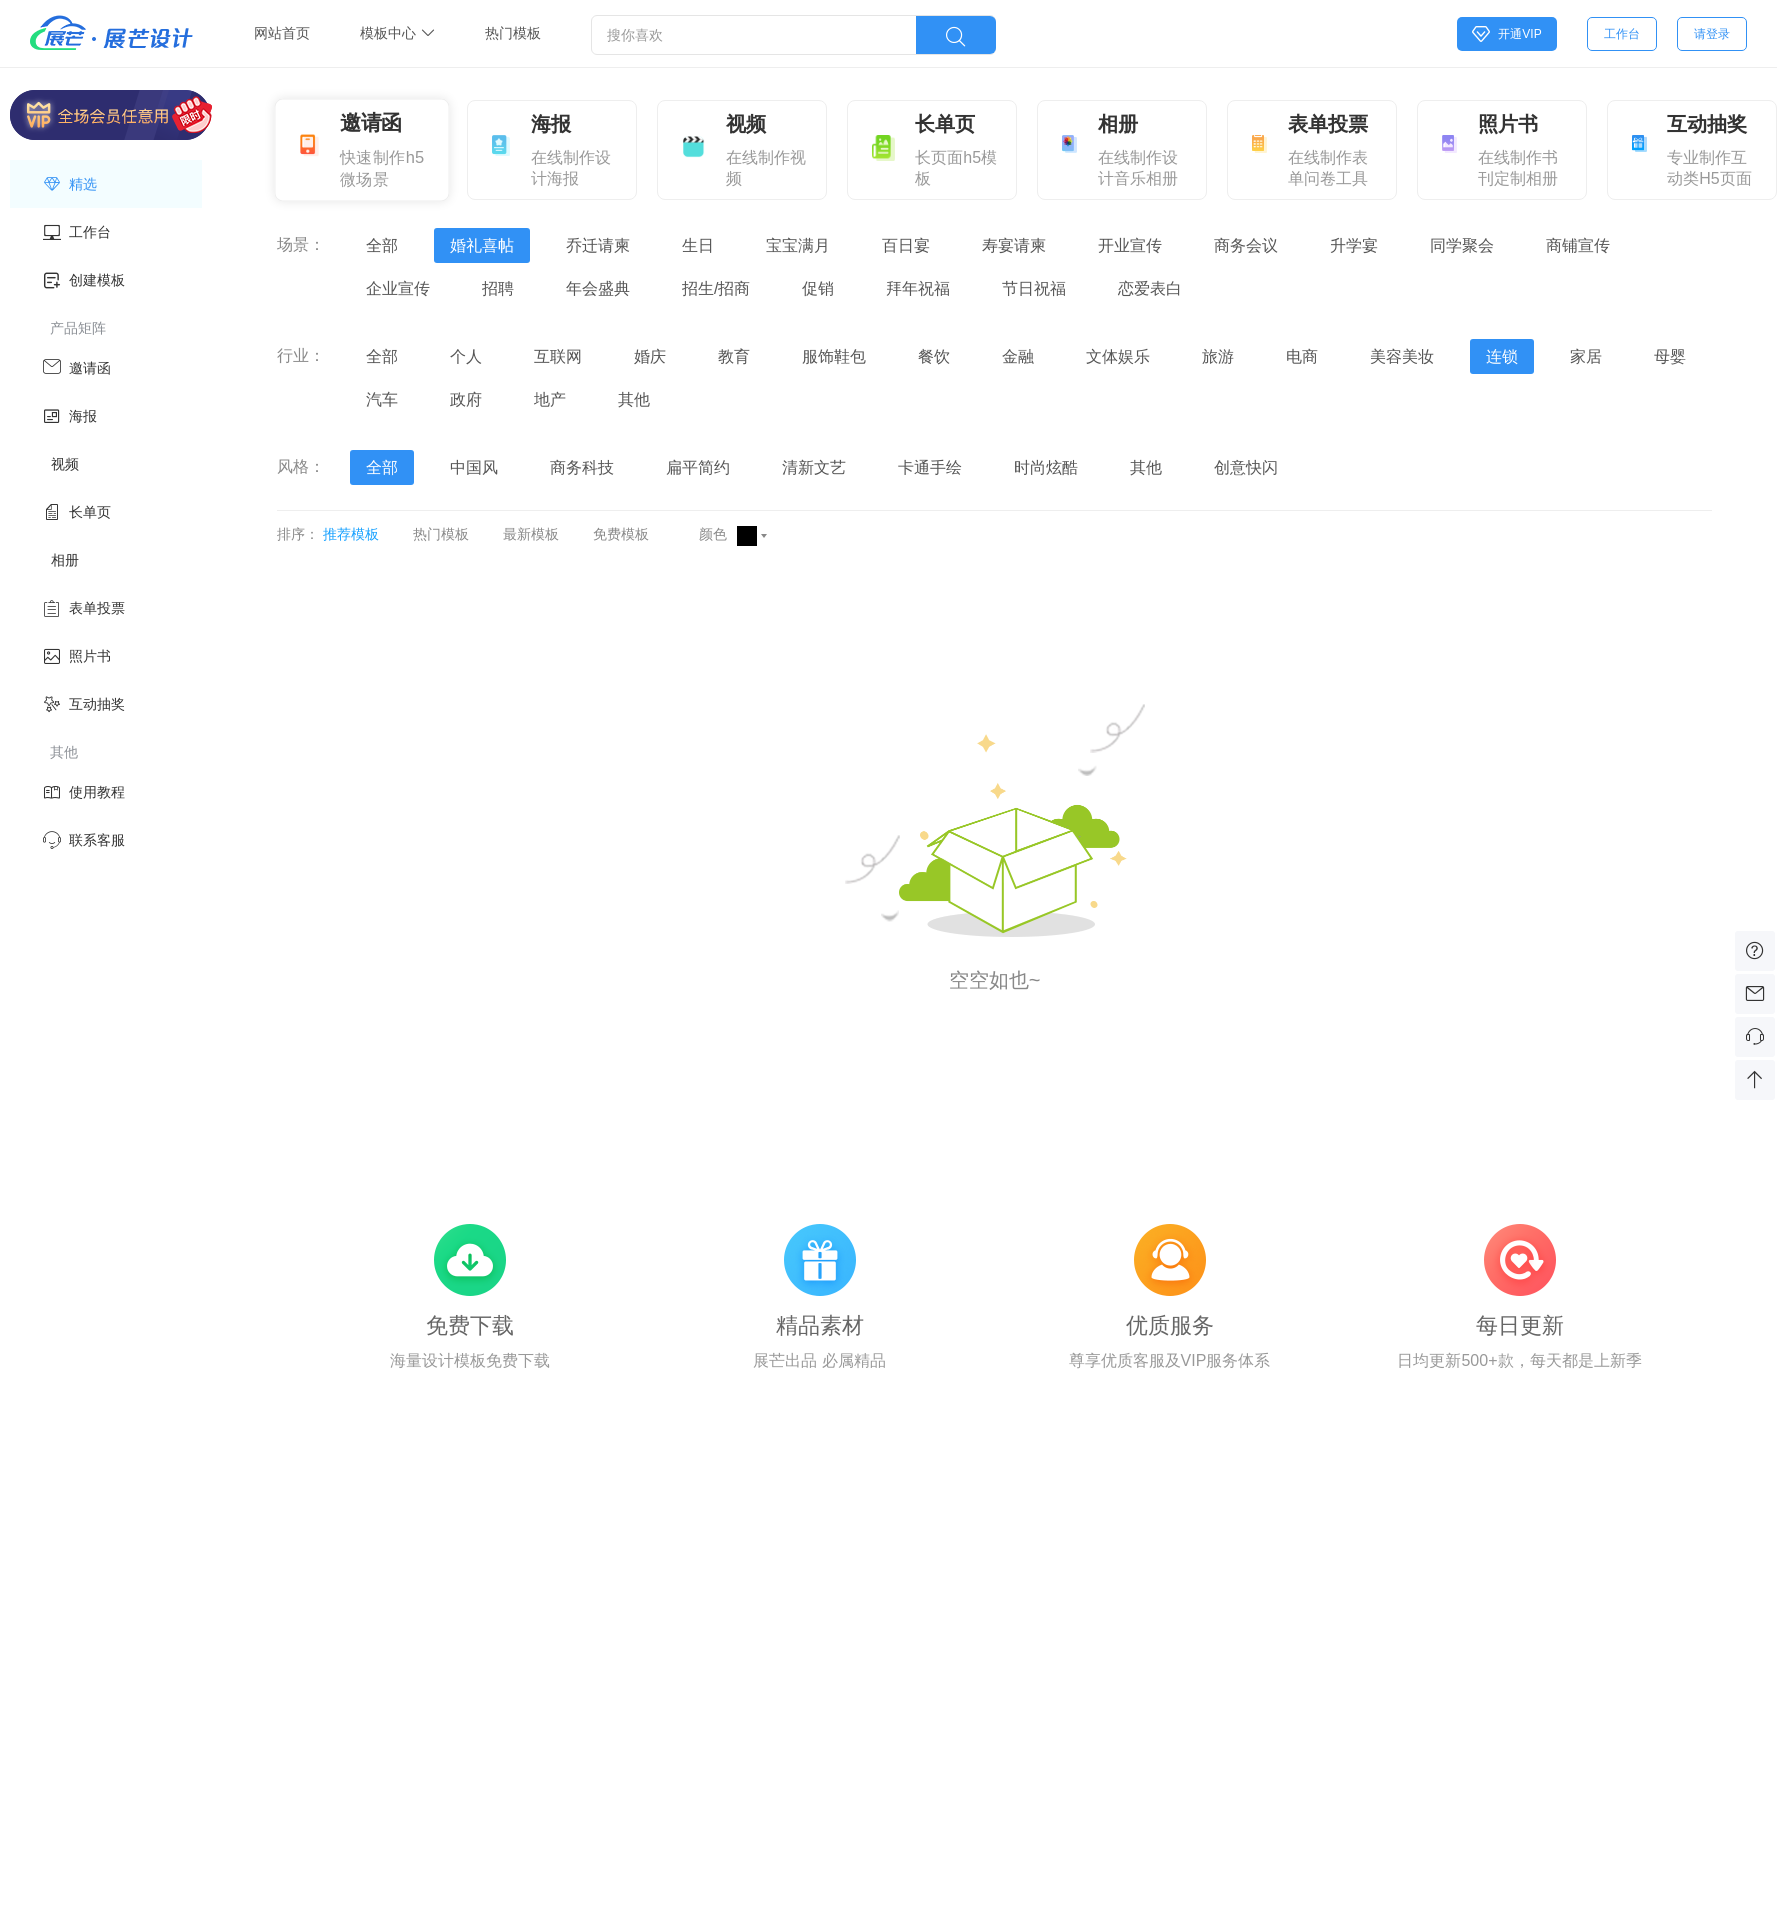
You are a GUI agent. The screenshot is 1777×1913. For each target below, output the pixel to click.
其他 (634, 399)
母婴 (1670, 356)
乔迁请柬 (598, 245)
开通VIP (1506, 34)
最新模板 (531, 534)
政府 (466, 399)
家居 (1586, 356)
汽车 (382, 399)
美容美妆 (1402, 356)
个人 (466, 356)
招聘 (498, 288)
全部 (382, 245)
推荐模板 (351, 534)
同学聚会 (1462, 245)
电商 (1302, 356)
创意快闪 (1246, 467)
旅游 (1218, 356)
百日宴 (906, 245)
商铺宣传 (1578, 245)
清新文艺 (814, 467)
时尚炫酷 (1046, 467)
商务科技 (582, 467)
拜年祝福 (918, 288)
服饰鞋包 (834, 356)
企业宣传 (398, 288)
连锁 (1502, 356)
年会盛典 (598, 288)
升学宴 (1354, 245)
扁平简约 (698, 467)
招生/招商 (716, 288)
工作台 (1622, 34)
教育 (734, 356)
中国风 (474, 467)
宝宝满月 (798, 245)
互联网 (558, 356)
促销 (818, 288)
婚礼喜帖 (482, 245)
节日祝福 (1034, 288)
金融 (1018, 356)
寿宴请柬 (1014, 245)
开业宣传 (1130, 245)
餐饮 (934, 356)
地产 (550, 399)
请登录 (1712, 34)
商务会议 (1246, 245)
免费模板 (621, 534)
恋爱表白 (1150, 288)
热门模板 (441, 534)
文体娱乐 (1118, 356)
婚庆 (650, 356)
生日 (698, 245)
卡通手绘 (930, 467)
